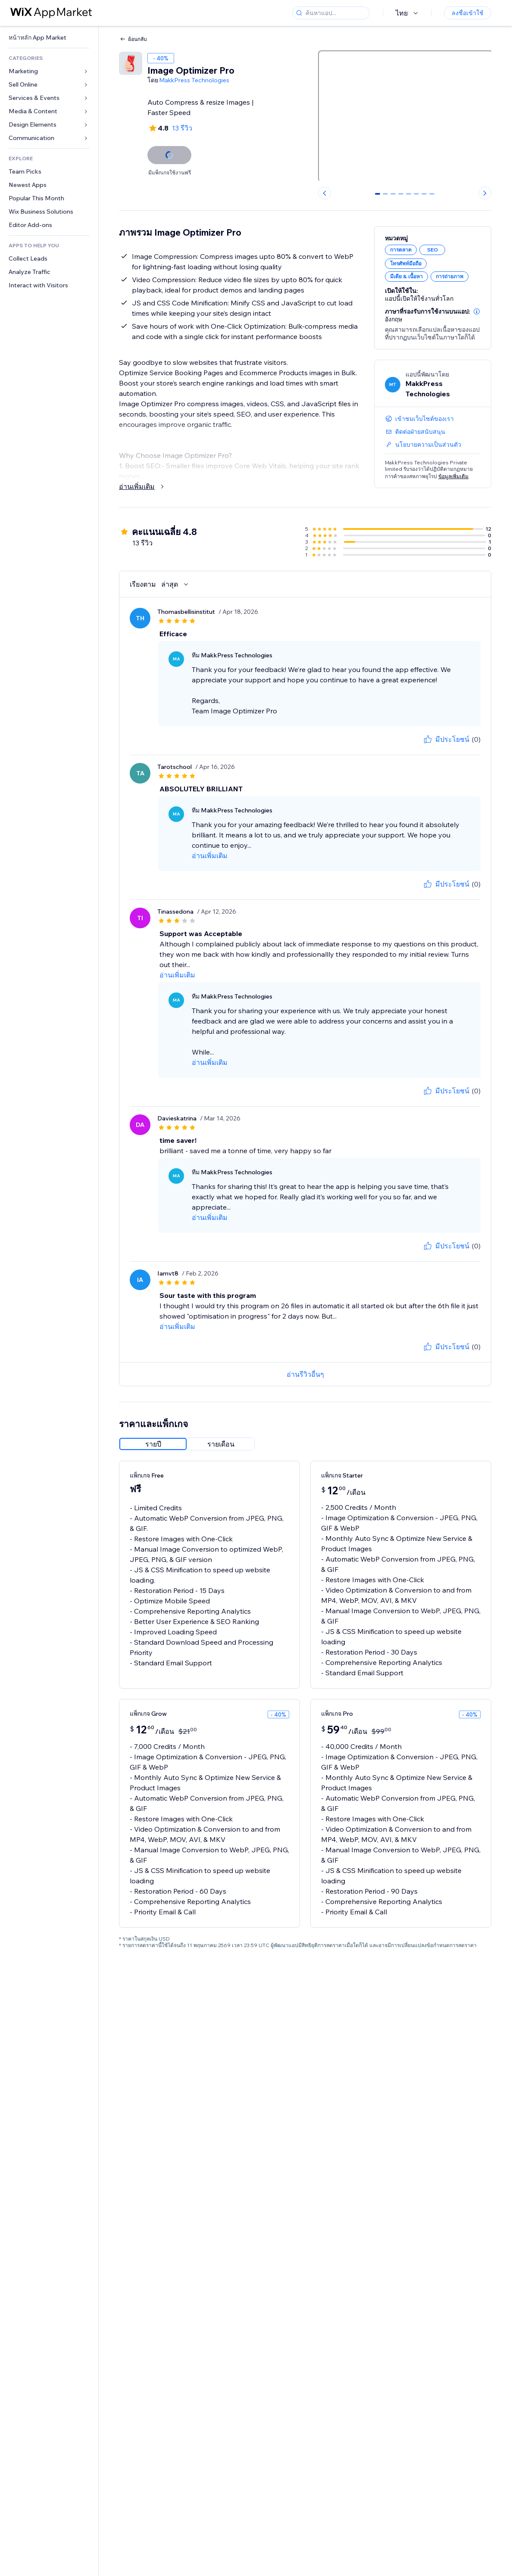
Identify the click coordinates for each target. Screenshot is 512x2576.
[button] (477, 311)
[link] (49, 37)
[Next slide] (484, 193)
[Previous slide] (324, 193)
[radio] (153, 1444)
